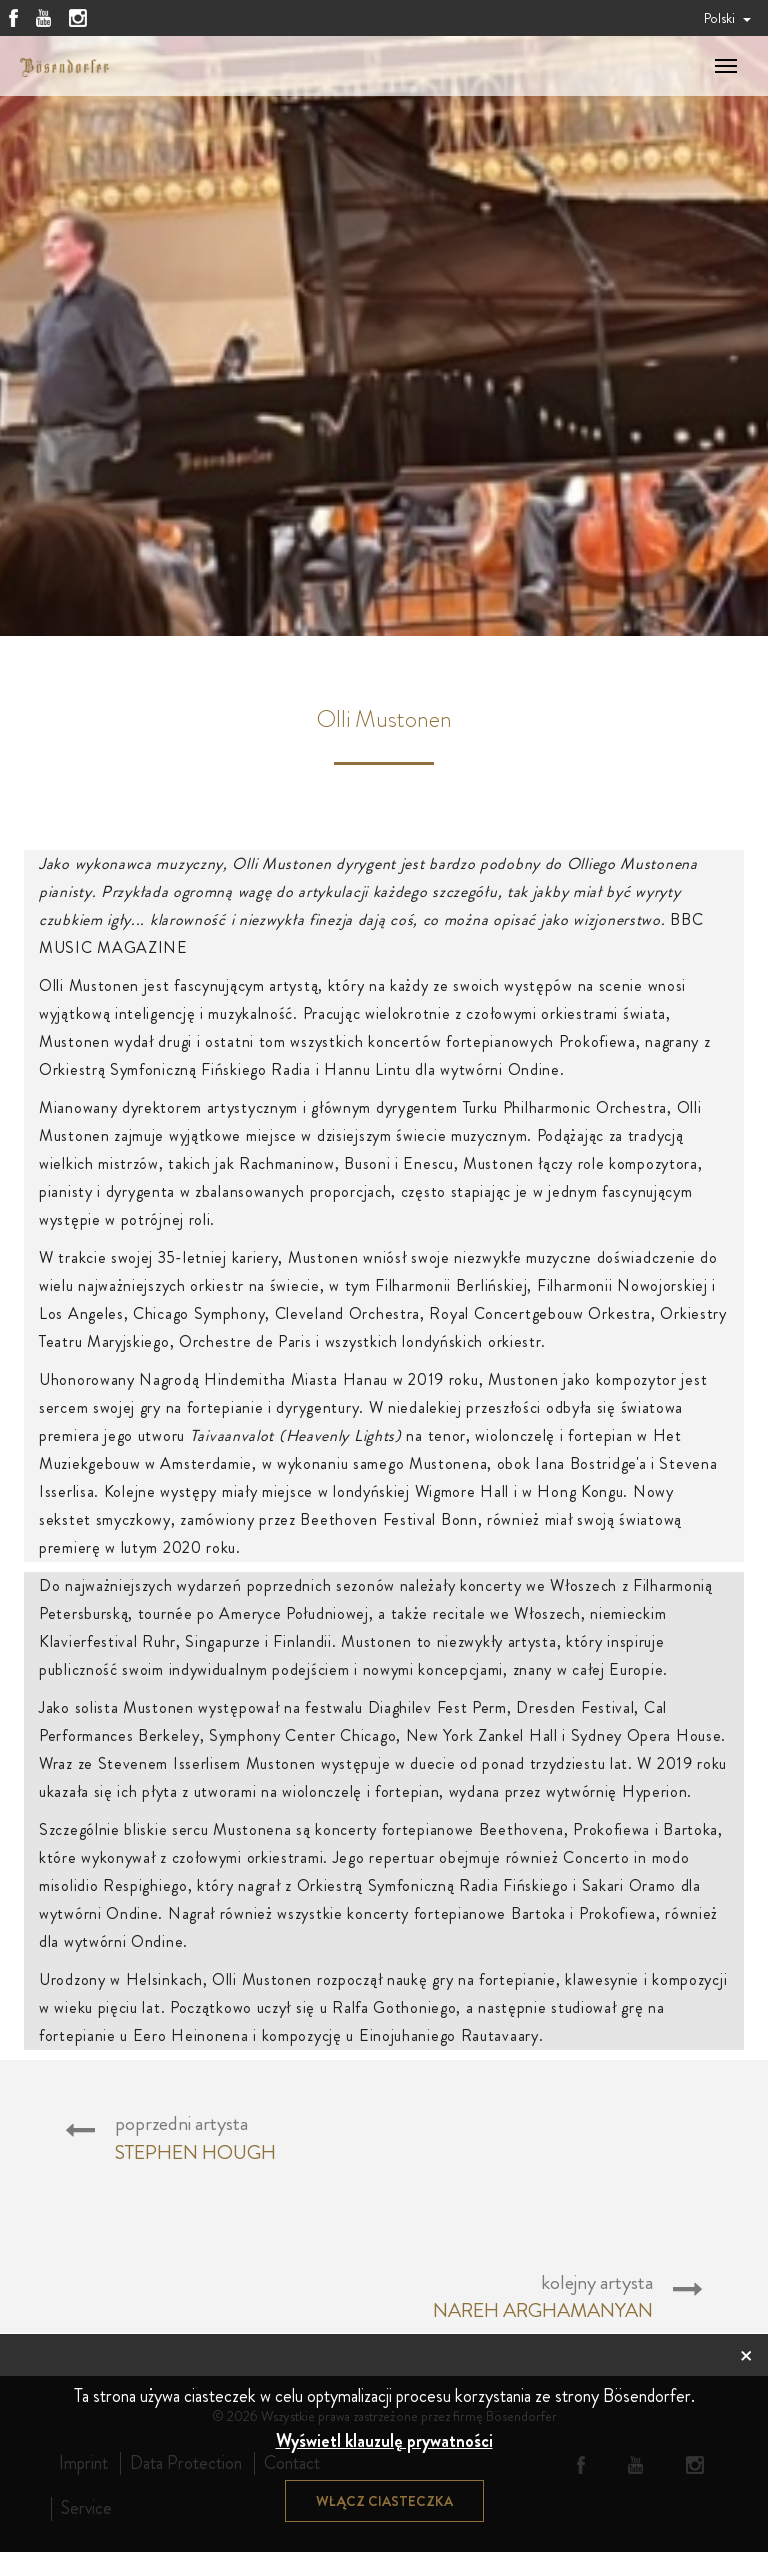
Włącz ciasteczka (384, 2501)
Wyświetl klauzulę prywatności (384, 2441)
